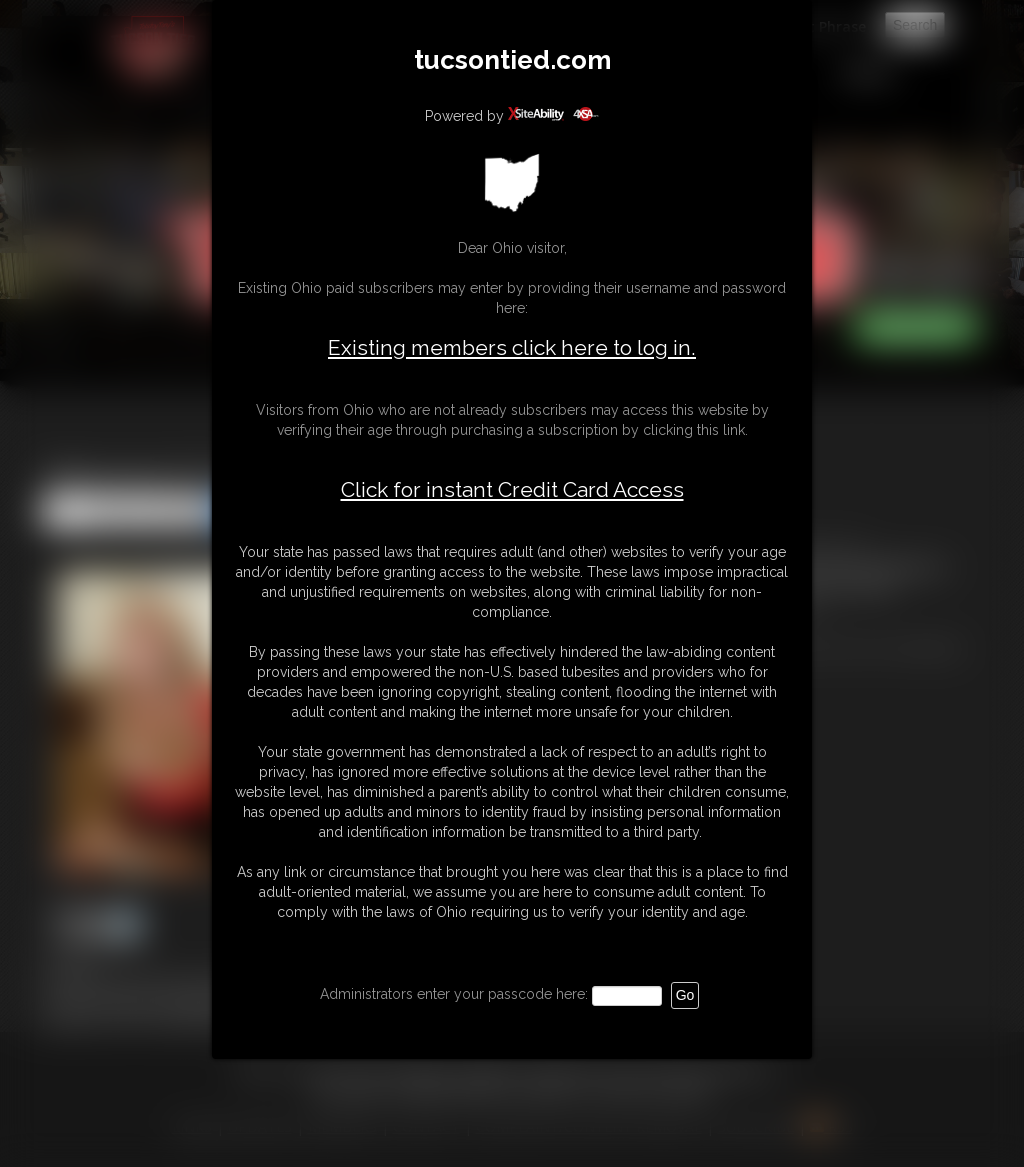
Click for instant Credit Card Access (512, 490)
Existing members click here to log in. (512, 347)
